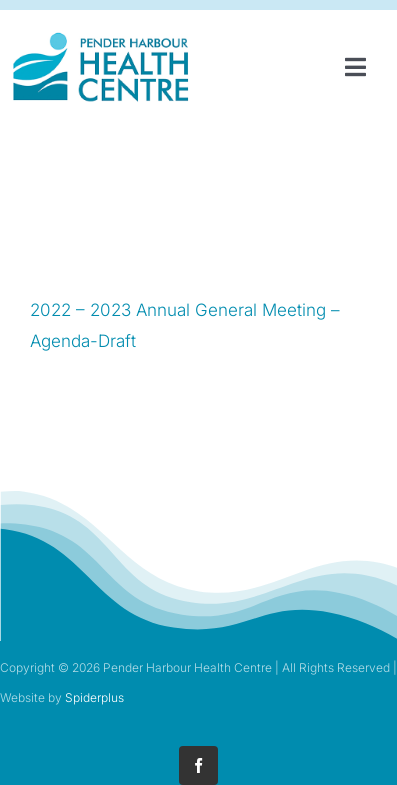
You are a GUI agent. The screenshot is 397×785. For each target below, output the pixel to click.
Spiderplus (94, 697)
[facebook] (198, 765)
